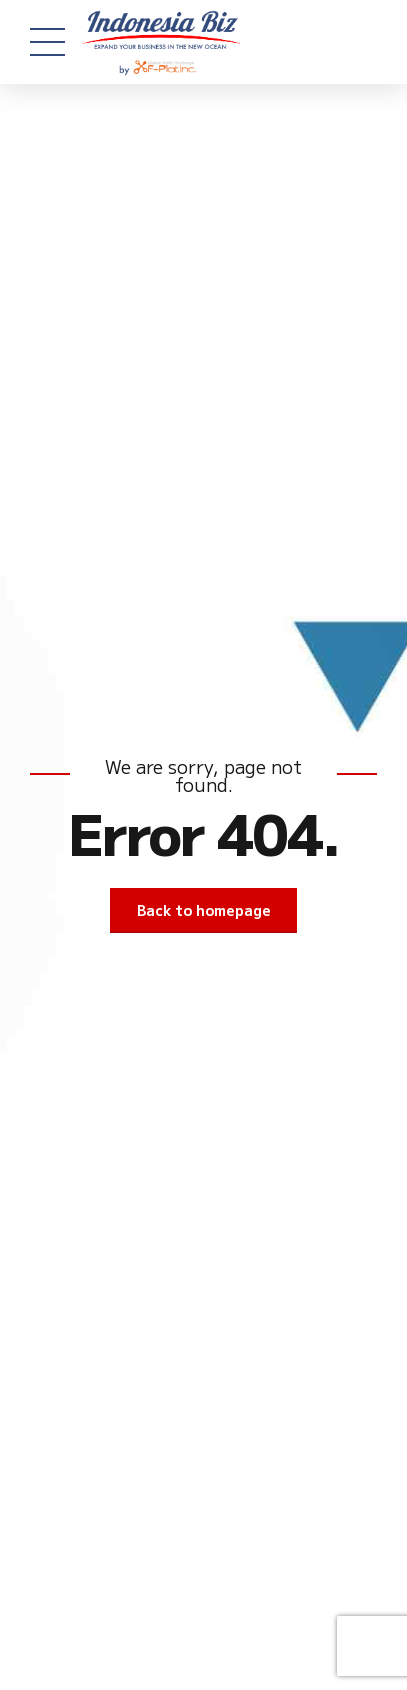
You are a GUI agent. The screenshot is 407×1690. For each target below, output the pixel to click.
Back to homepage (204, 910)
